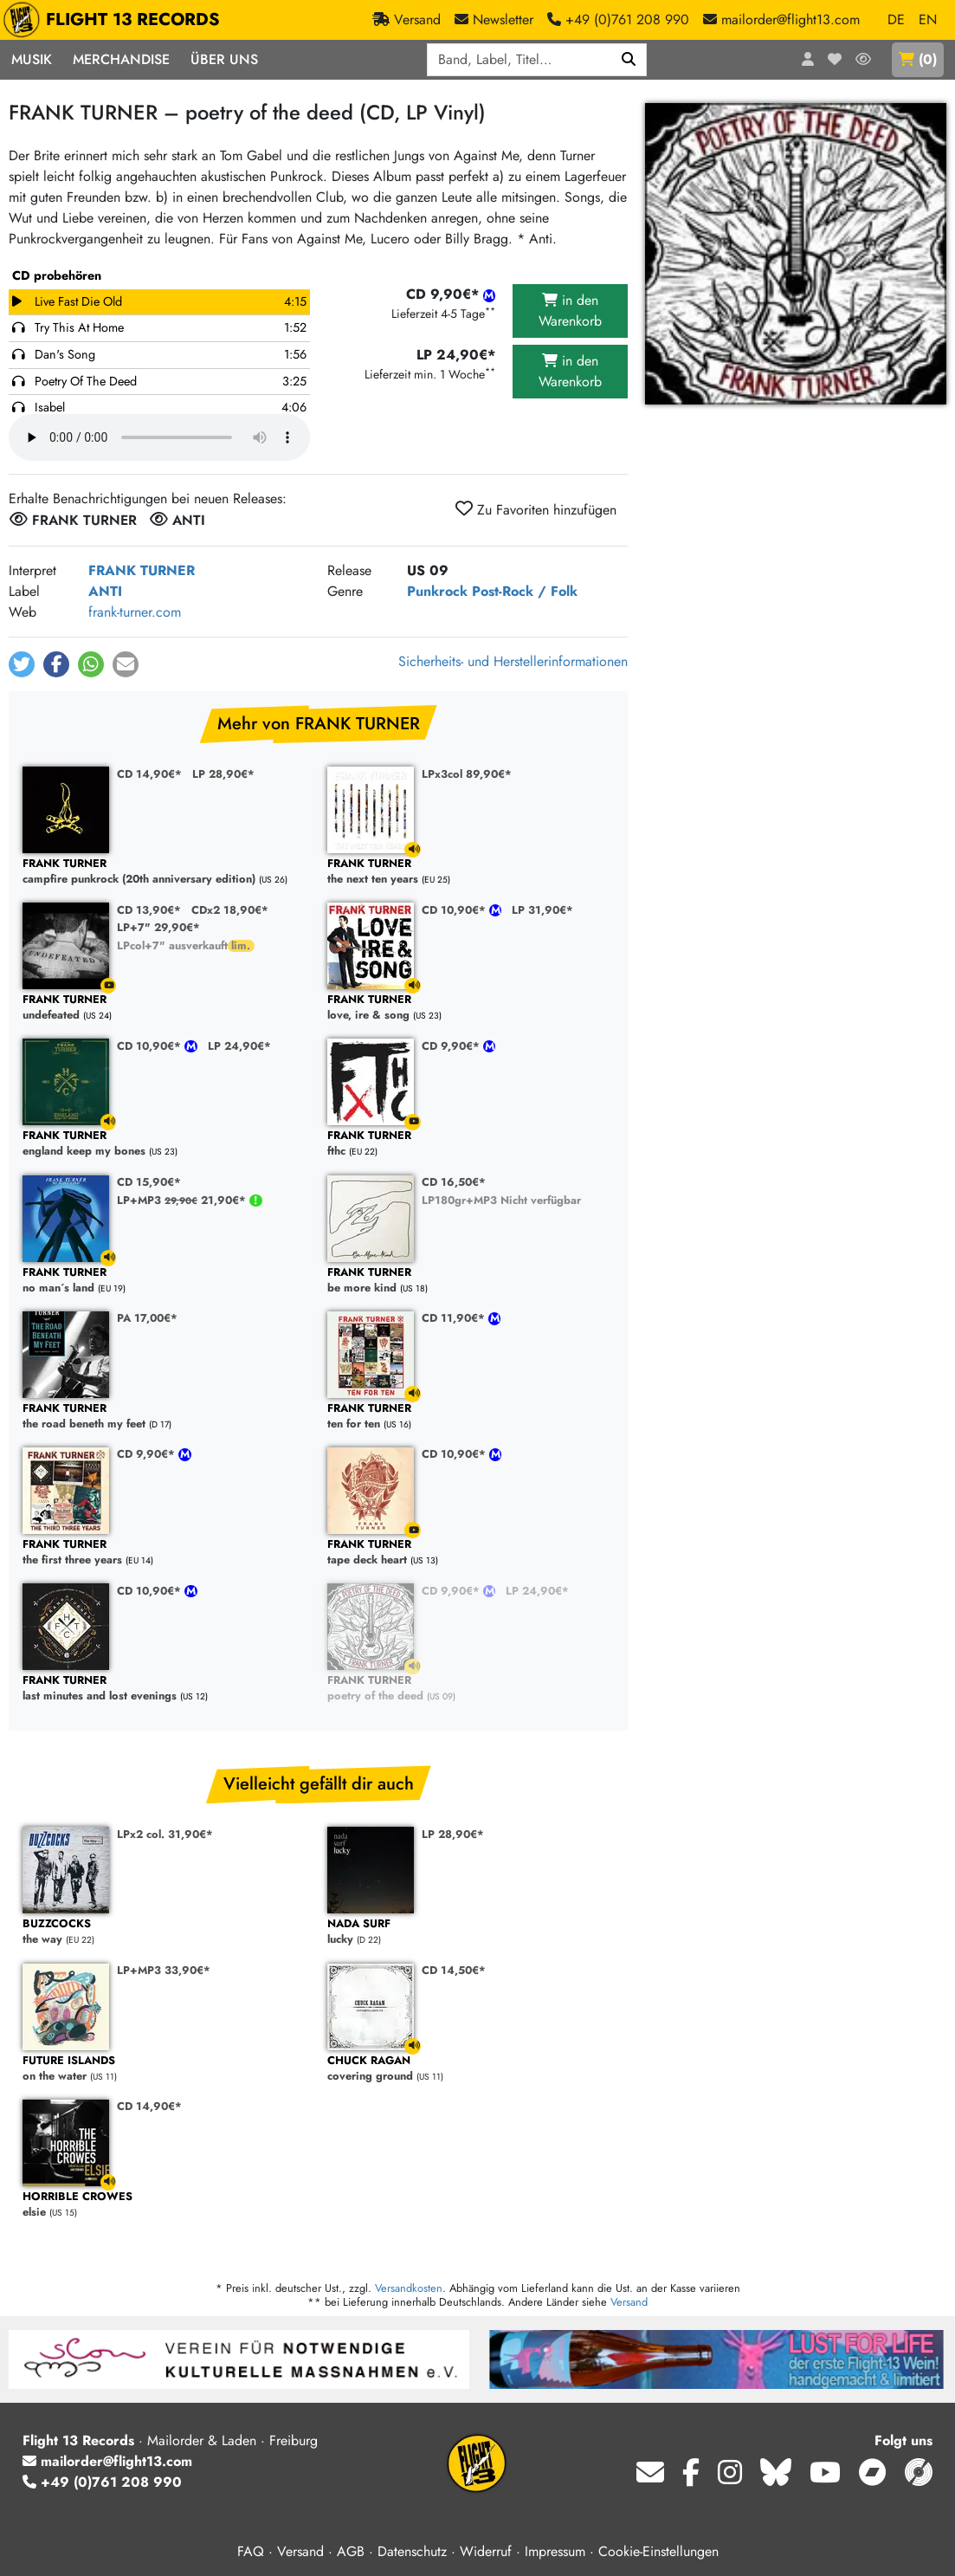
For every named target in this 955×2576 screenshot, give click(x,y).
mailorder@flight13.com (107, 2461)
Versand (629, 2302)
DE (896, 19)
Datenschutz (412, 2551)
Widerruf (486, 2551)
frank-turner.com (134, 612)
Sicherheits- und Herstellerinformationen (513, 661)
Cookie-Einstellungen (658, 2551)
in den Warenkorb (570, 310)
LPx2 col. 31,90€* (165, 1834)
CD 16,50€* (454, 1182)
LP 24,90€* (239, 1046)
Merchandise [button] (121, 59)
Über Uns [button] (224, 59)
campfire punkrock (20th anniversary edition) (166, 872)
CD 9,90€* (452, 1046)
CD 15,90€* (149, 1182)
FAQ (250, 2551)
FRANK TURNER (141, 570)
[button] (22, 664)
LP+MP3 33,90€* (163, 1970)
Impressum (555, 2551)
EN (928, 19)
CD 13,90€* (149, 910)
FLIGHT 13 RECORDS (115, 20)
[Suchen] (629, 59)
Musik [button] (31, 59)
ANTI (105, 591)
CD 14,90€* (149, 774)
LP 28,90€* (223, 774)
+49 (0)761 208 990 (102, 2482)
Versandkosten (408, 2288)
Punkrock (437, 591)
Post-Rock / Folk (525, 591)
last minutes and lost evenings (166, 1688)
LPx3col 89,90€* (467, 774)
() (918, 59)
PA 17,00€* (147, 1318)
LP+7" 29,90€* (158, 927)
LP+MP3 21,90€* (183, 1200)
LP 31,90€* (542, 910)
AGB (351, 2551)
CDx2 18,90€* (229, 910)
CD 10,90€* (455, 910)
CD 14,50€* (454, 1970)
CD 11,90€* (455, 1318)
